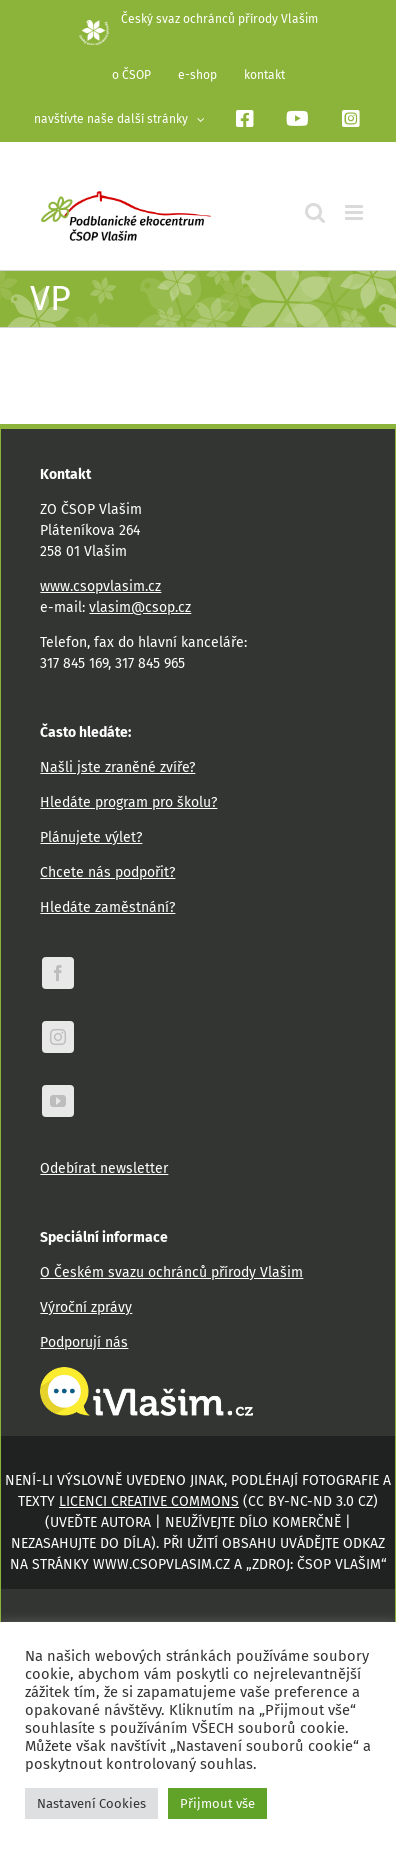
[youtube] (58, 1101)
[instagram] (58, 1037)
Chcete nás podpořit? (107, 872)
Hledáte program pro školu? (128, 802)
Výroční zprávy (86, 1307)
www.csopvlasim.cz (100, 586)
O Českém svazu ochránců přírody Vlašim (171, 1272)
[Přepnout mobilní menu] (355, 212)
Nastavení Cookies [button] (91, 1803)
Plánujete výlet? (91, 837)
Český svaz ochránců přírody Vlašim (198, 19)
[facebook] (58, 973)
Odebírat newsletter (104, 1168)
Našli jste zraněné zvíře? (117, 767)
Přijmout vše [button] (217, 1803)
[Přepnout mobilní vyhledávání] (315, 212)
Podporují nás (84, 1342)
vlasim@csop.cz (140, 607)
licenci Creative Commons (149, 1501)
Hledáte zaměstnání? (107, 907)
